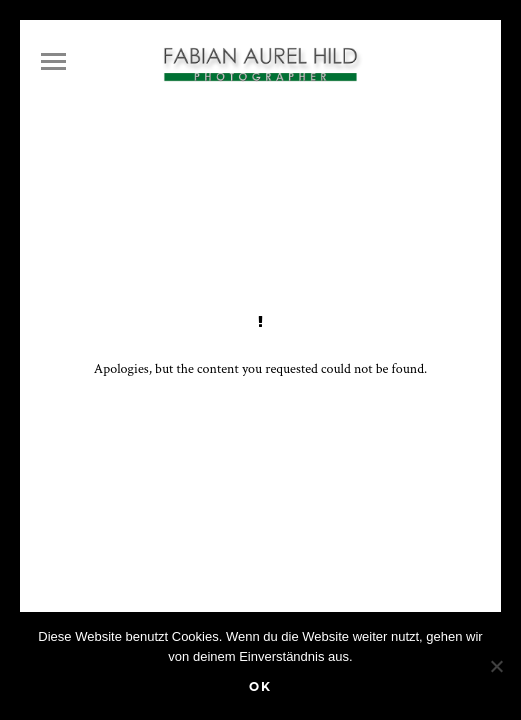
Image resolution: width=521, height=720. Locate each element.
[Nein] (496, 666)
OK (260, 686)
